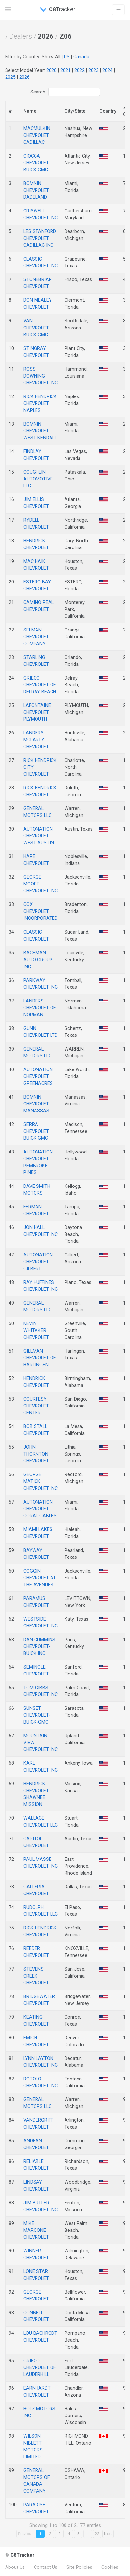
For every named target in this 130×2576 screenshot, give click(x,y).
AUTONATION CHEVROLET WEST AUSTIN (38, 835)
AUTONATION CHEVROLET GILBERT (38, 1261)
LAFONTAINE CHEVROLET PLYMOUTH (37, 712)
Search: (65, 92)
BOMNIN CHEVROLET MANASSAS (36, 1103)
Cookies (109, 2567)
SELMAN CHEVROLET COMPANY (36, 636)
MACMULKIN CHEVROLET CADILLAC (36, 135)
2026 (24, 77)
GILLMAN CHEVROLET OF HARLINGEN (39, 1357)
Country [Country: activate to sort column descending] (107, 111)
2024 (107, 70)
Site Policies (79, 2567)
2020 (51, 70)
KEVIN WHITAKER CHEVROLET (36, 1330)
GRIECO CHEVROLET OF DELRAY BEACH (39, 684)
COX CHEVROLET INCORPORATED (40, 911)
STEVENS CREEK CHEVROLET (36, 1975)
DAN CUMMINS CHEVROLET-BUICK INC (39, 1646)
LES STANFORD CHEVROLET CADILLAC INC (39, 238)
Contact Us (45, 2567)
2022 (79, 70)
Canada (81, 56)
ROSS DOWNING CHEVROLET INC (40, 375)
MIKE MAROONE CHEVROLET (36, 2230)
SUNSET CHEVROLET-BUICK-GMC (36, 1715)
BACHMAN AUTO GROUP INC (37, 959)
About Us (15, 2567)
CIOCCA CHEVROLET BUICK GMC (36, 162)
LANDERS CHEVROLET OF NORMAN (39, 1007)
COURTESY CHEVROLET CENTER (36, 1405)
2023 (93, 70)
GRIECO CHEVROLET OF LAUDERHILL (39, 2367)
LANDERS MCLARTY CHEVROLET (36, 739)
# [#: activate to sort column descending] (10, 111)
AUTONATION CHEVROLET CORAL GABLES (40, 1508)
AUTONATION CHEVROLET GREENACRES (38, 1076)
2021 (65, 70)
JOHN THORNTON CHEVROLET (36, 1453)
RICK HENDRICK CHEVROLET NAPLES (40, 403)
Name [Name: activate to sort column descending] (29, 111)
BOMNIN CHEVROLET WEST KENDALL (40, 430)
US (67, 56)
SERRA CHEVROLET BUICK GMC (36, 1131)
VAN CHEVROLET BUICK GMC (36, 327)
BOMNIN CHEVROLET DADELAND (36, 190)
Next (108, 2534)
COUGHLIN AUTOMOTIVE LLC (38, 478)
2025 (10, 77)
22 (97, 2534)
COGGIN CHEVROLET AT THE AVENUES (39, 1577)
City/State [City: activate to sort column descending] (75, 111)
